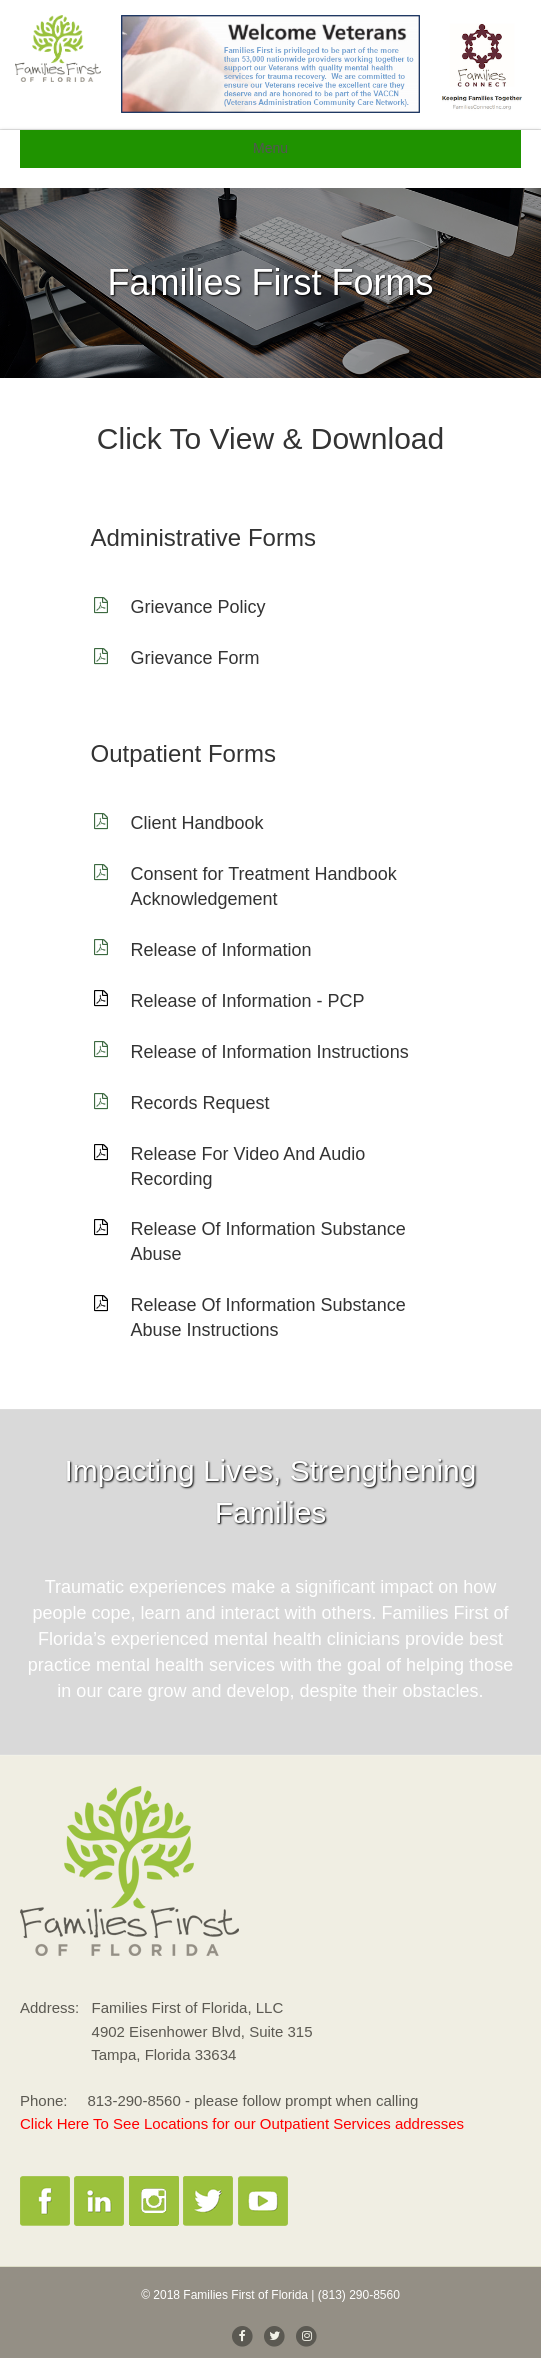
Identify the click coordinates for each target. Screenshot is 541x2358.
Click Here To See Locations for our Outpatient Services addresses (242, 2123)
